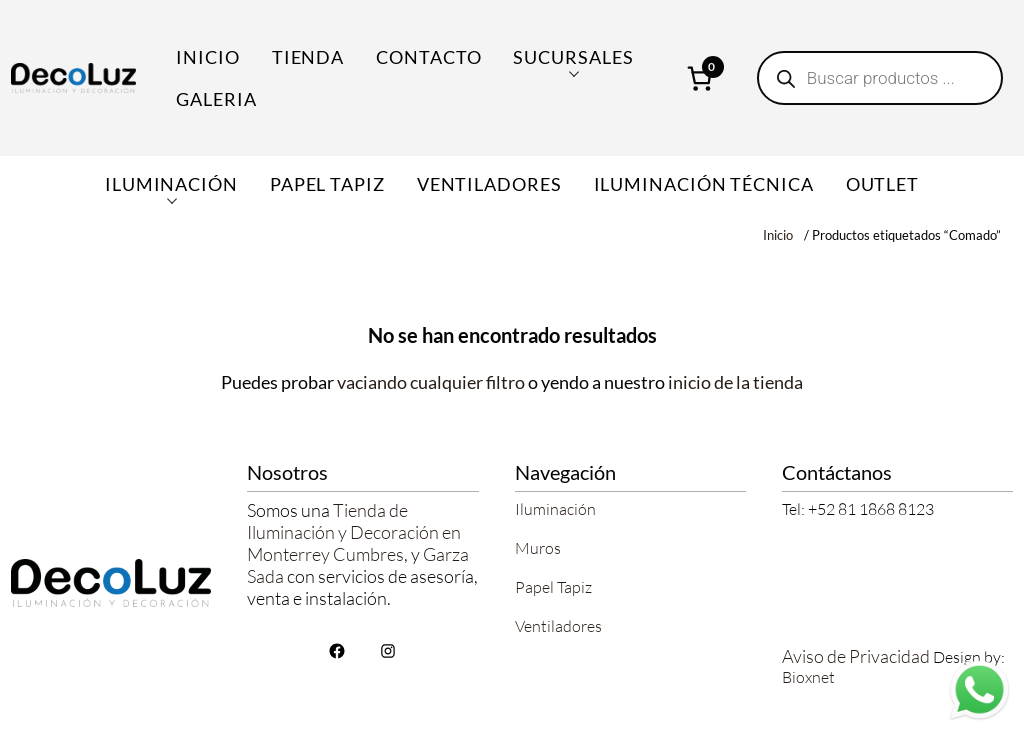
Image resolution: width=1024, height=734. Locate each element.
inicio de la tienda (735, 382)
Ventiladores (558, 626)
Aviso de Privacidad (856, 656)
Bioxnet (808, 677)
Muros (538, 548)
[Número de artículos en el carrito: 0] (700, 78)
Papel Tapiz (553, 587)
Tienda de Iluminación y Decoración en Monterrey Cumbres (354, 532)
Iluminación (555, 509)
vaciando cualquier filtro (431, 382)
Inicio (207, 57)
